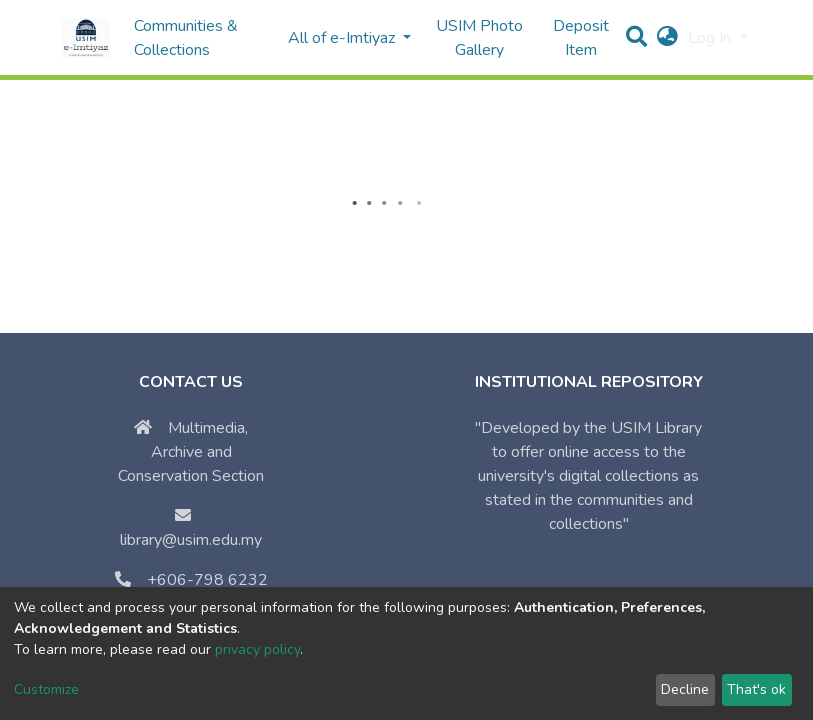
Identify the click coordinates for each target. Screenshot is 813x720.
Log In (711, 38)
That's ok (756, 689)
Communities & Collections (186, 38)
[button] (667, 38)
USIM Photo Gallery (479, 38)
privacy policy (257, 649)
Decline (685, 689)
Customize (46, 689)
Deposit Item (581, 38)
